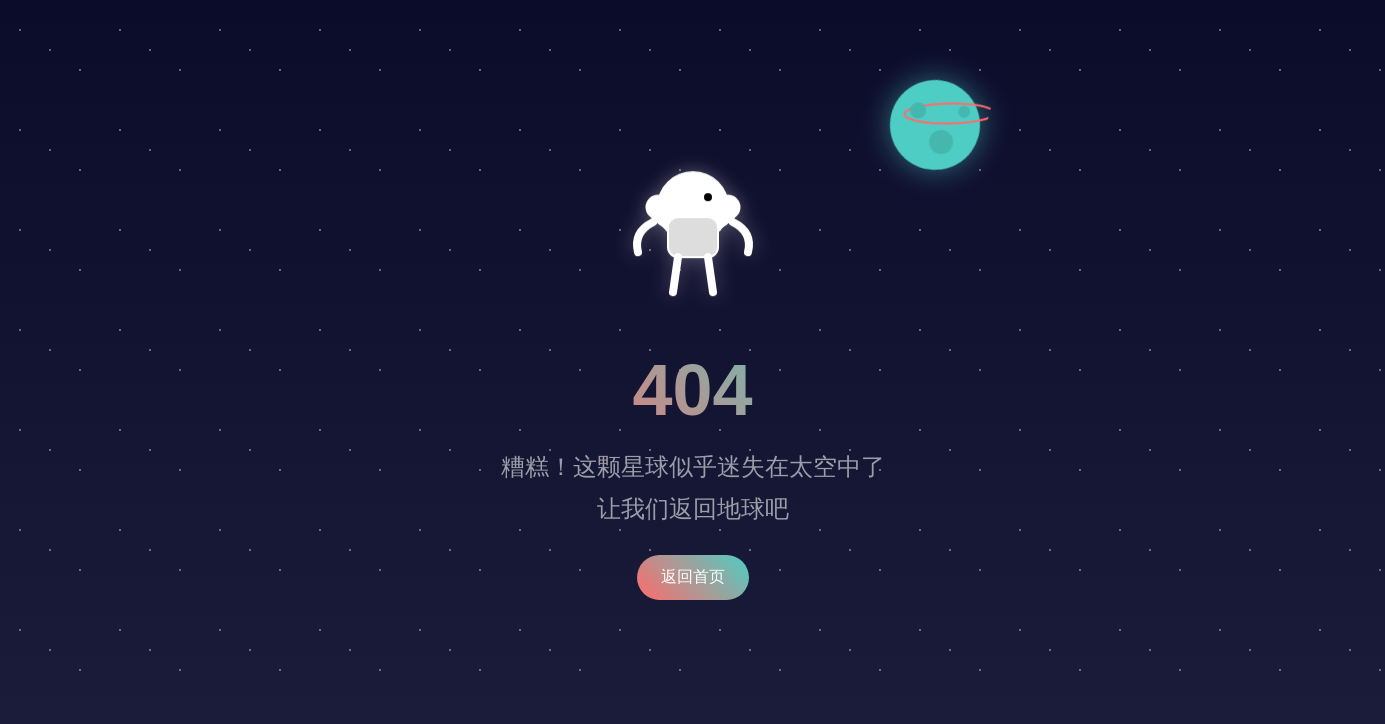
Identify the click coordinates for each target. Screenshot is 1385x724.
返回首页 (693, 576)
